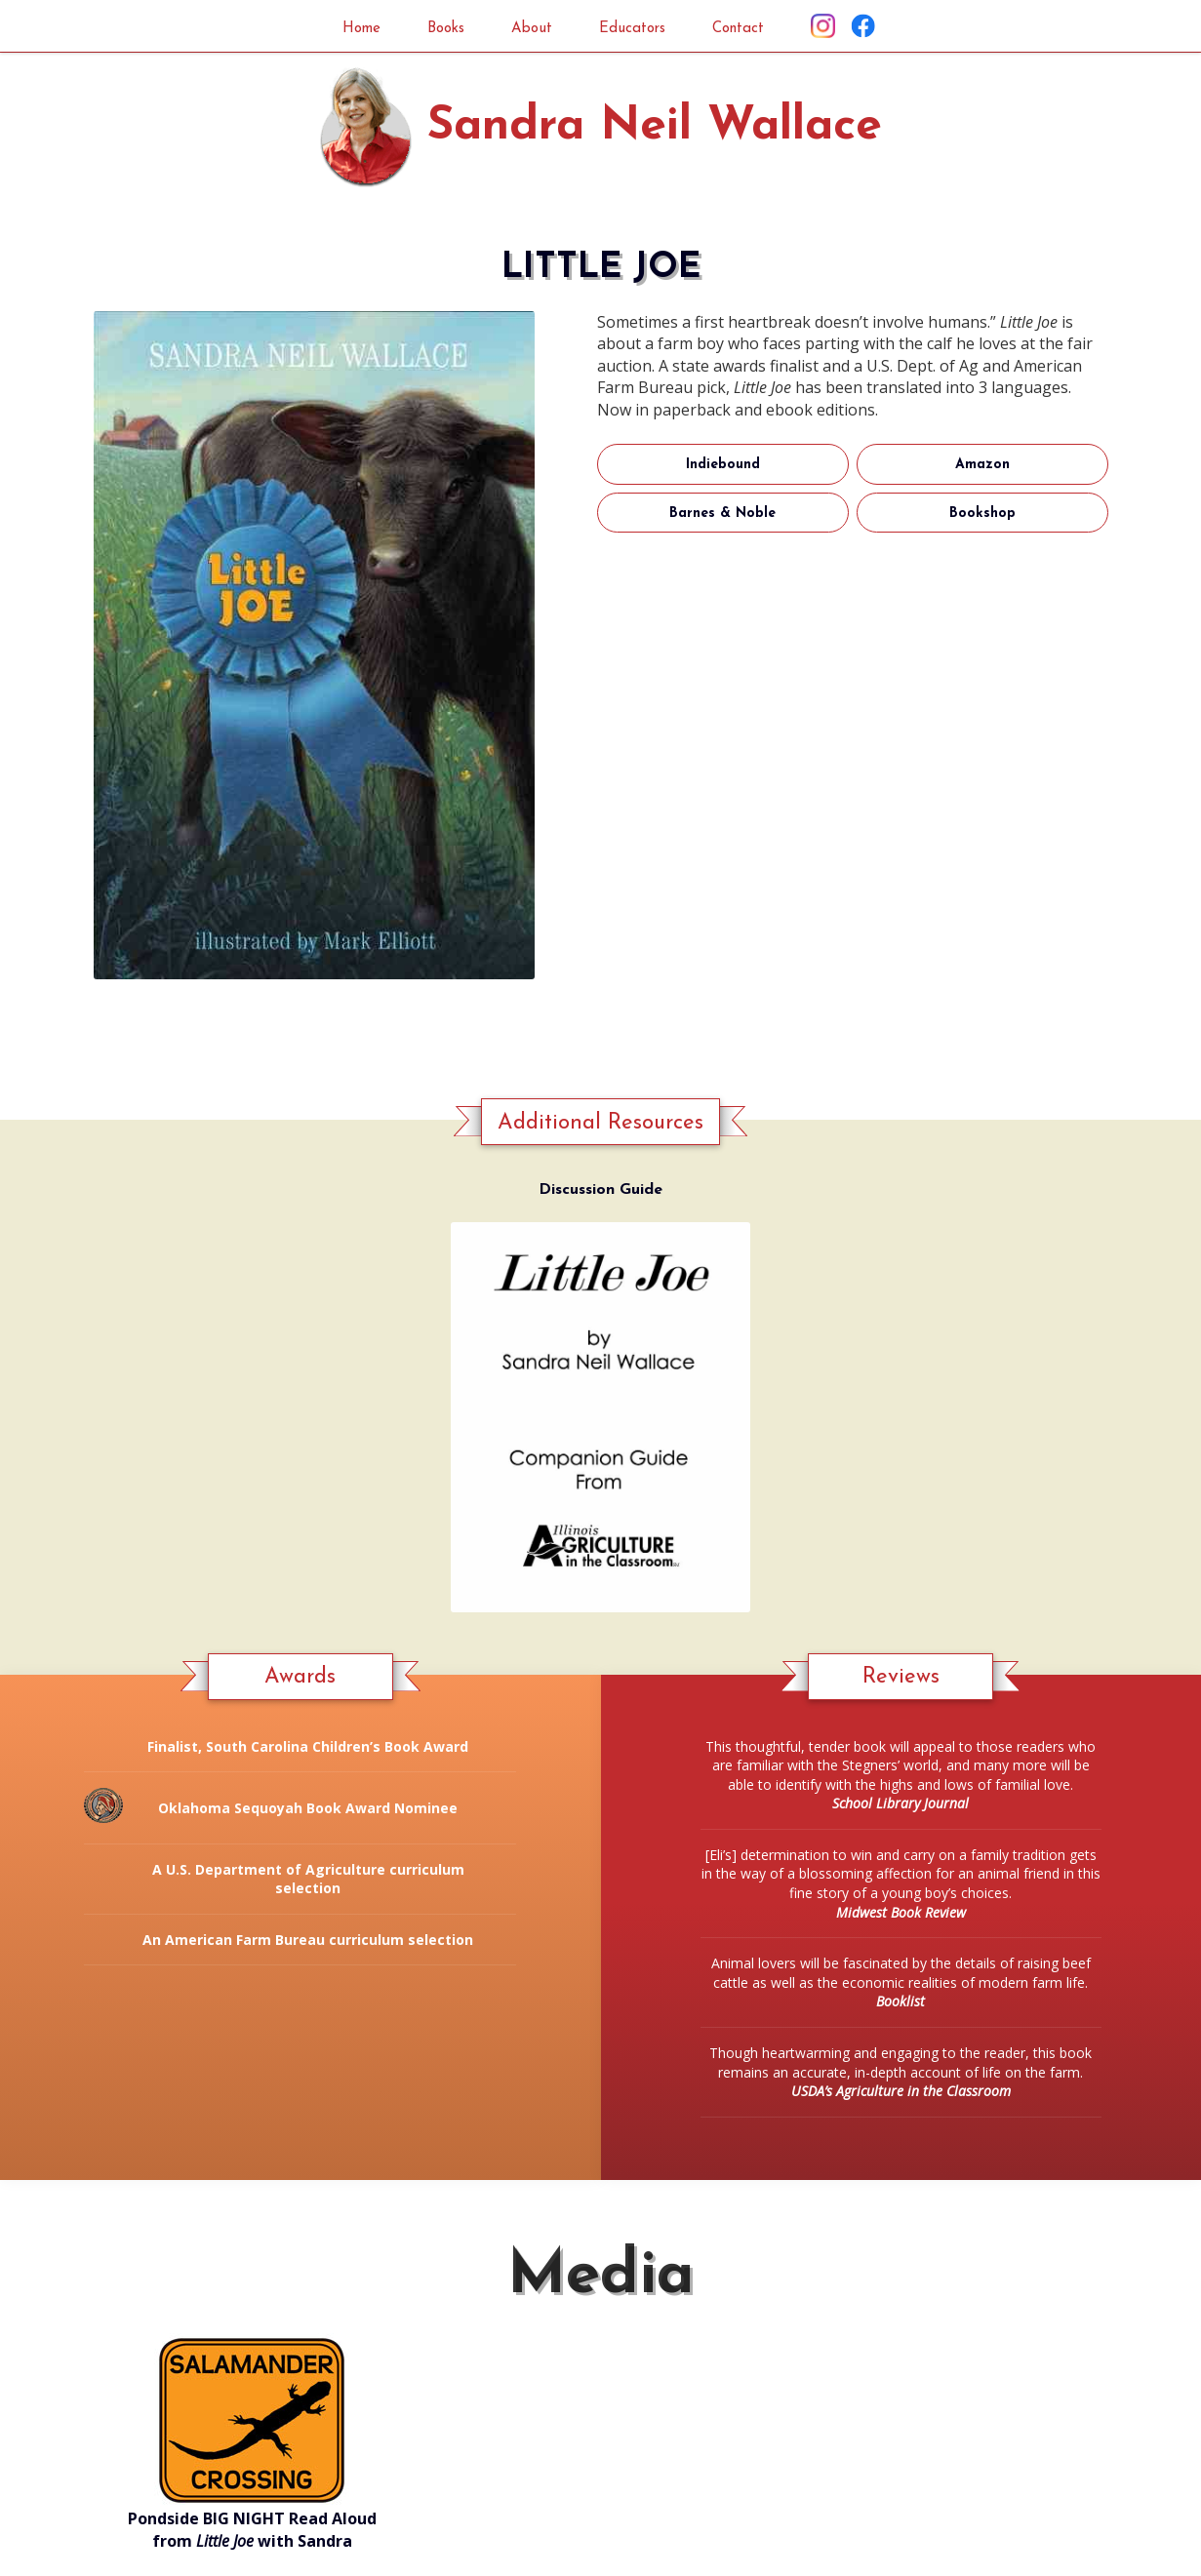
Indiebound (723, 465)
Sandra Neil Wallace (654, 127)
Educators (639, 28)
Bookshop (982, 514)
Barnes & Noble (722, 514)
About (529, 28)
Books (435, 28)
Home (341, 28)
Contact (756, 28)
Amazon (982, 465)
